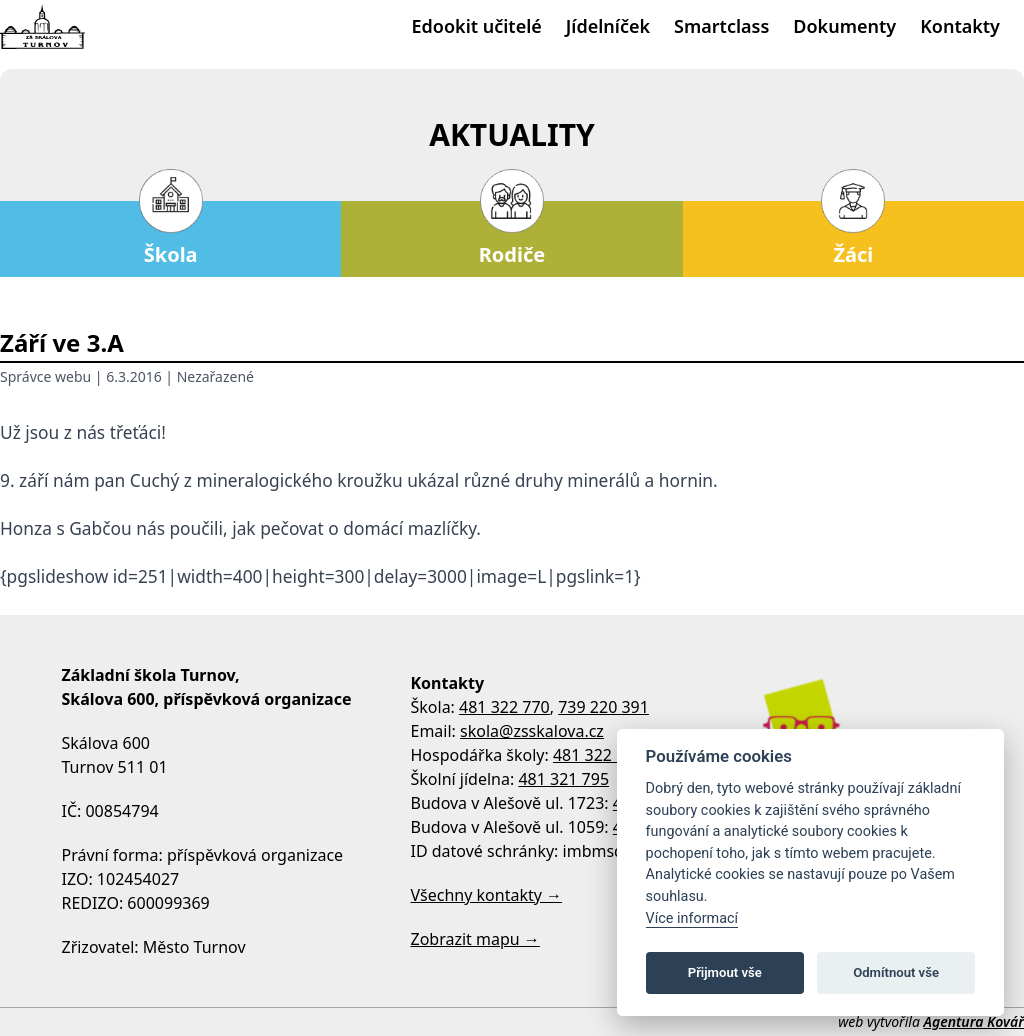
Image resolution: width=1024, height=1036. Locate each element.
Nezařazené (215, 376)
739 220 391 (603, 707)
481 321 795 (563, 779)
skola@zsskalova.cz (532, 731)
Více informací (692, 918)
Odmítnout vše (896, 972)
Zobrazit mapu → (475, 939)
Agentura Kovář (974, 1021)
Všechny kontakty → (487, 895)
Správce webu (45, 376)
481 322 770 (504, 707)
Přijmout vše (725, 972)
